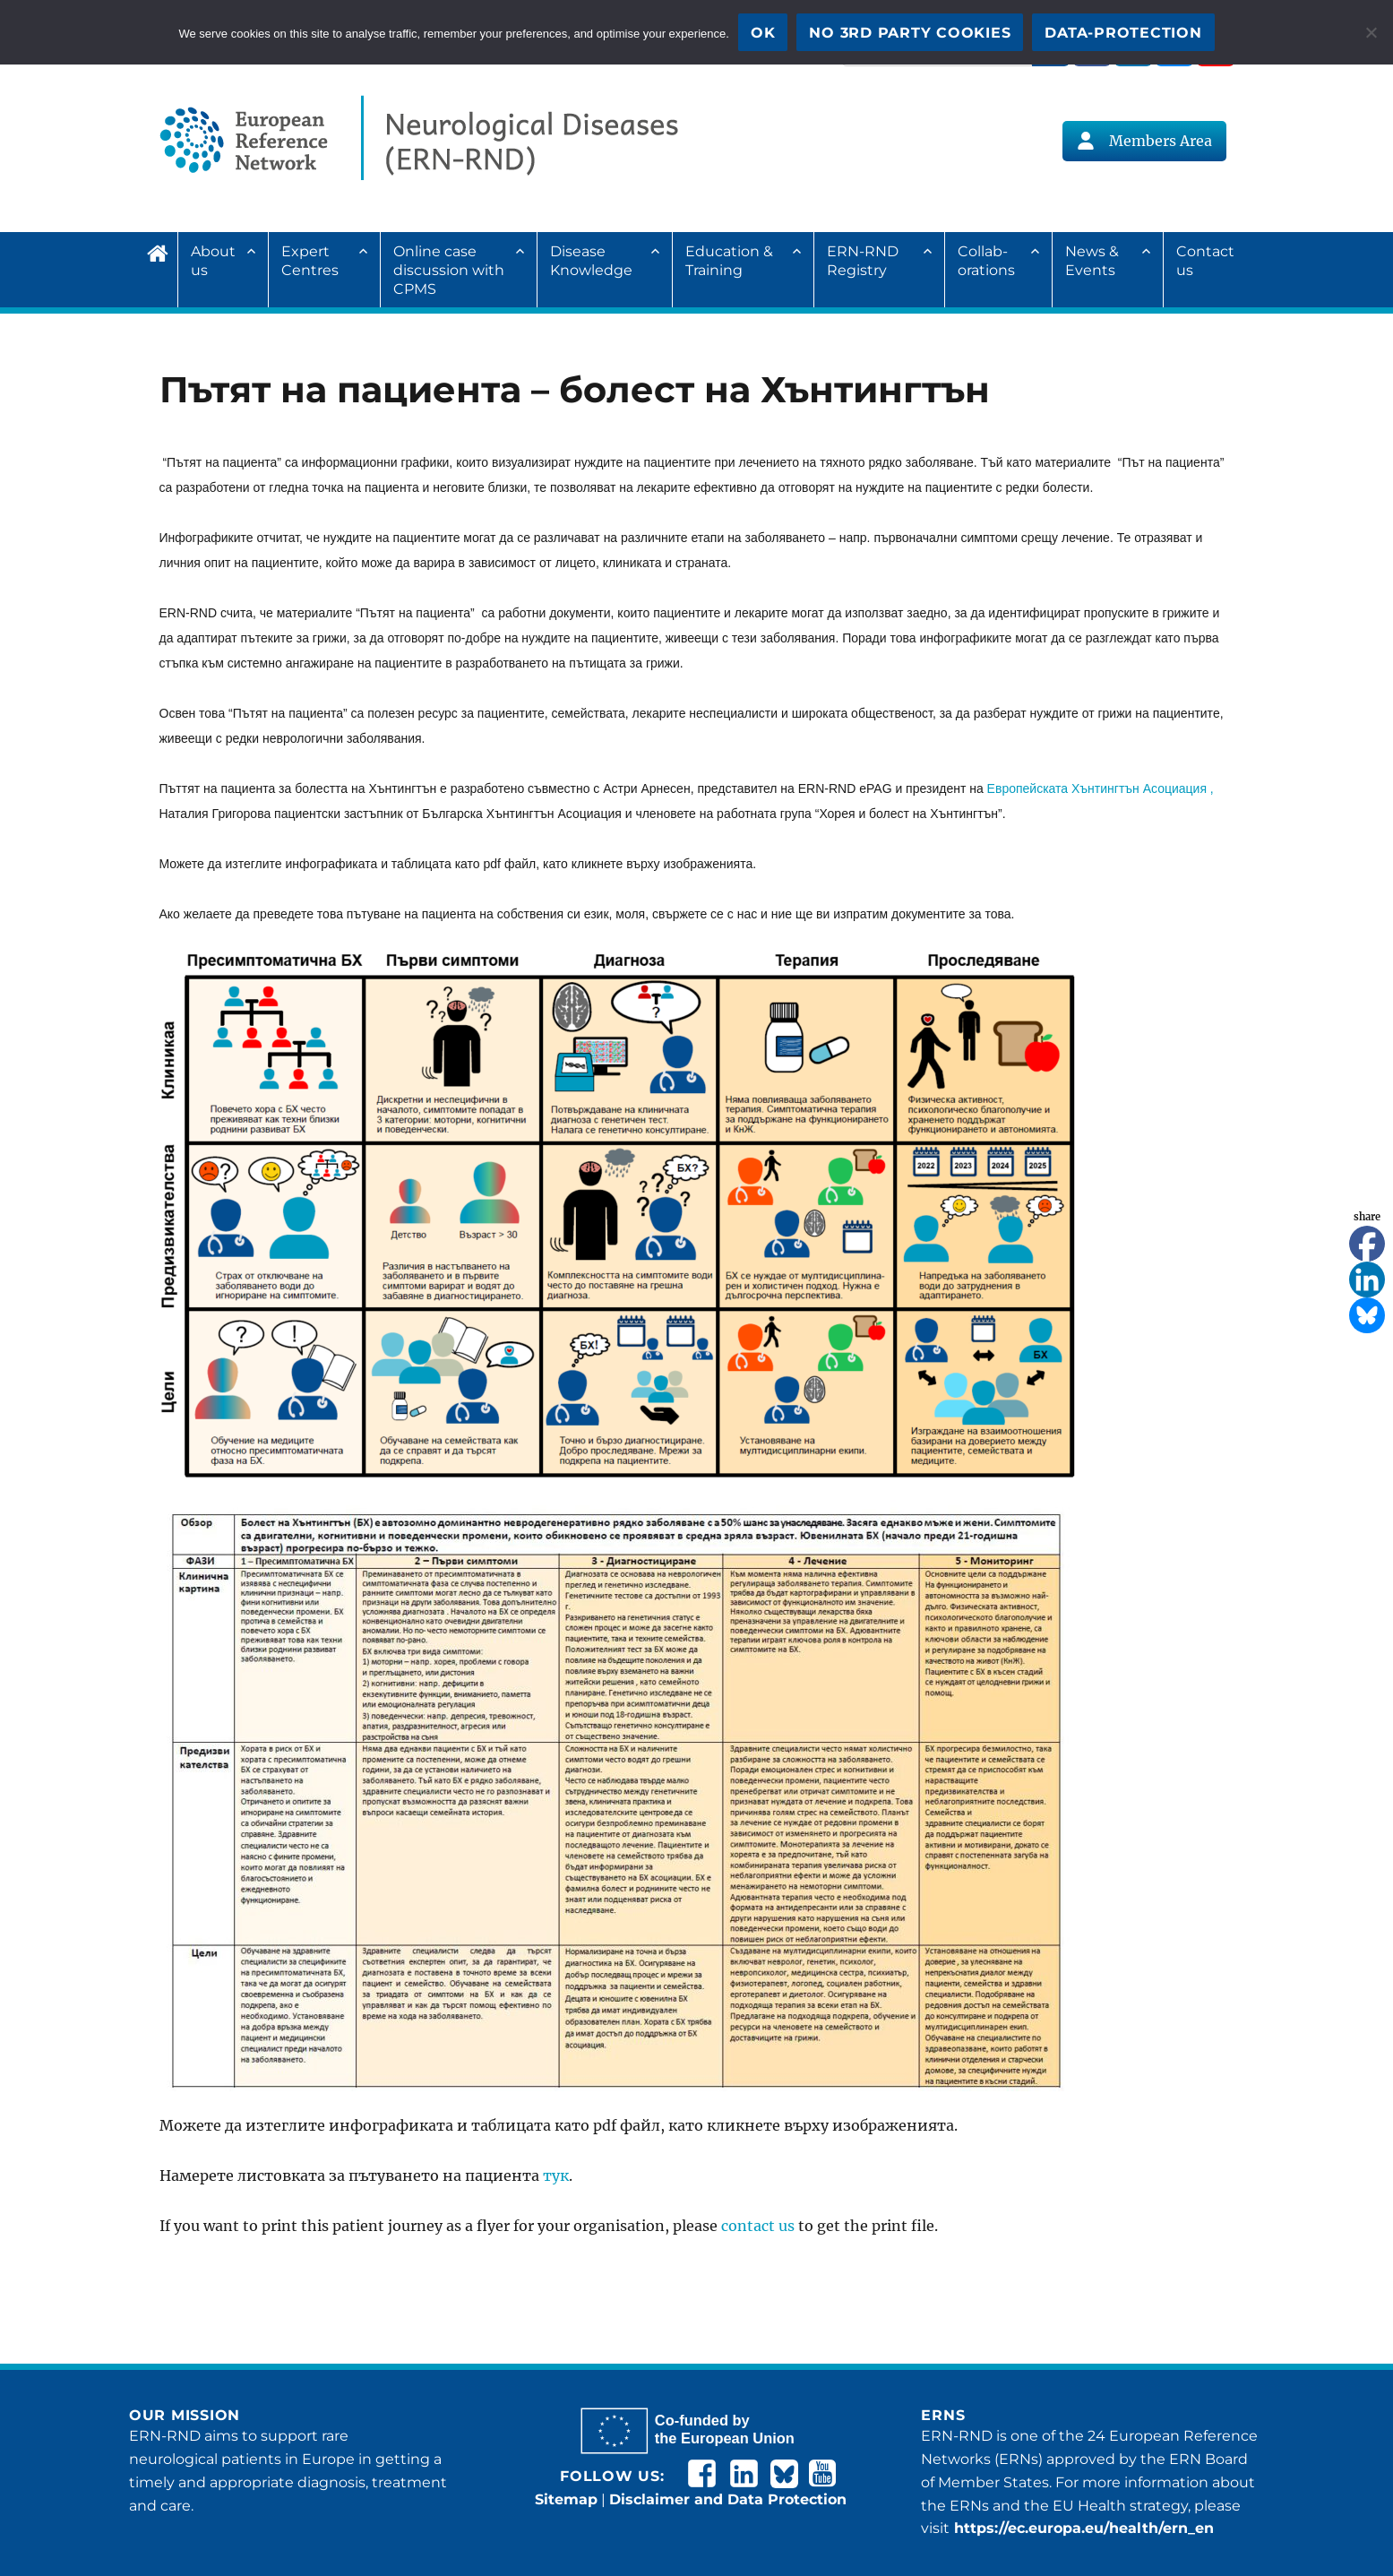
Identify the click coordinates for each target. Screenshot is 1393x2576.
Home (162, 251)
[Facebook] (1367, 1244)
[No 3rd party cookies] (1371, 32)
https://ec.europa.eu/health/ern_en (1082, 2528)
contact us (758, 2226)
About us (213, 261)
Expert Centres (310, 261)
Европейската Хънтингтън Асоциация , (1099, 788)
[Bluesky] (1367, 1315)
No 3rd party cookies (909, 32)
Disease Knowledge (591, 261)
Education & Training (729, 261)
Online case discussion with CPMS (448, 270)
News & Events (1092, 261)
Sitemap (566, 2499)
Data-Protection (1123, 32)
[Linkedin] (1367, 1279)
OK (763, 32)
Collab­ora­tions (986, 261)
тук (556, 2175)
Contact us (1205, 261)
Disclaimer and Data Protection (728, 2499)
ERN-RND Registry (863, 261)
